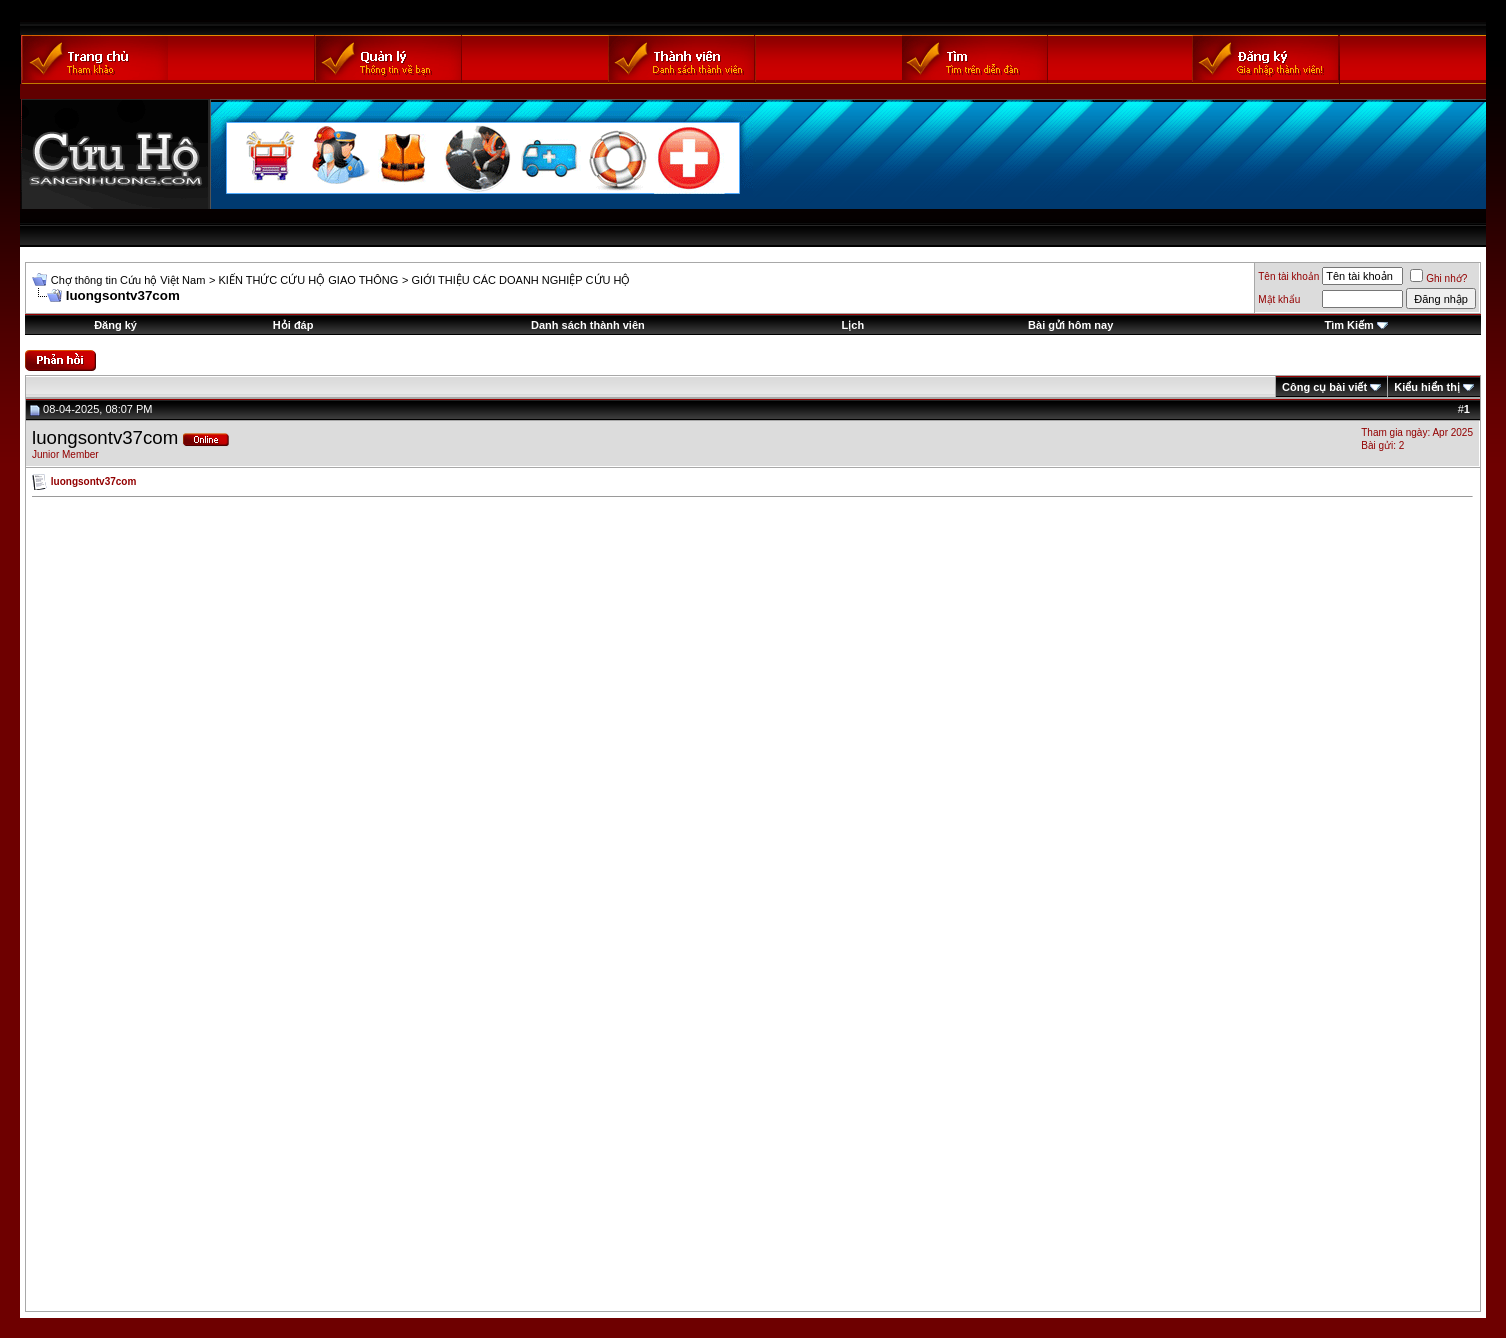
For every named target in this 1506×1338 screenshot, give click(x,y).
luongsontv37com (105, 437)
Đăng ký (115, 325)
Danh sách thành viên (588, 325)
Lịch (853, 325)
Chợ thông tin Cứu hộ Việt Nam (128, 280)
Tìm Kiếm (1348, 325)
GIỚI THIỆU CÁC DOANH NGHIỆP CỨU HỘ (521, 280)
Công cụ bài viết (1324, 387)
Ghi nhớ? (1438, 278)
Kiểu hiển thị (1427, 387)
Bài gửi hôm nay (1070, 325)
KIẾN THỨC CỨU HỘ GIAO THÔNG (308, 280)
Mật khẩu (1279, 299)
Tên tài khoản (1288, 276)
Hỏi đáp (293, 325)
